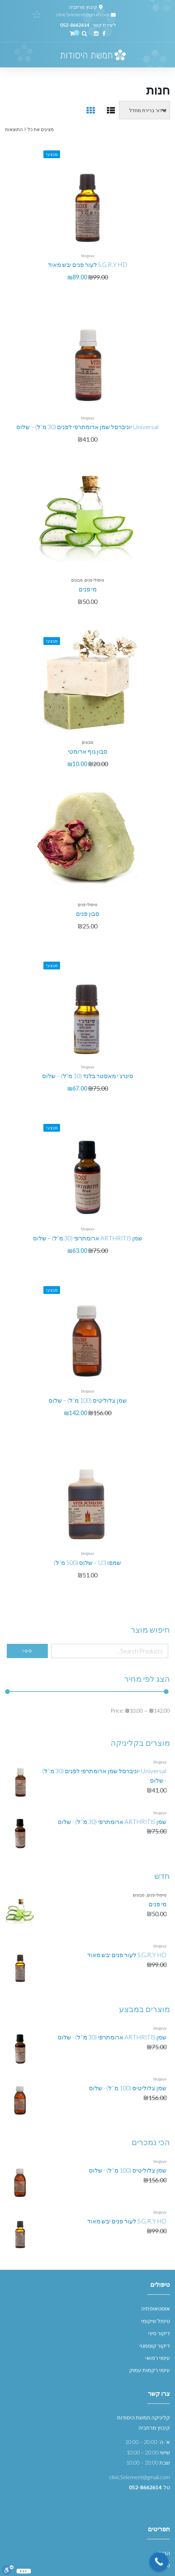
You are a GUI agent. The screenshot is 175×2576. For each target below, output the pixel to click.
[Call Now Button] (159, 2561)
